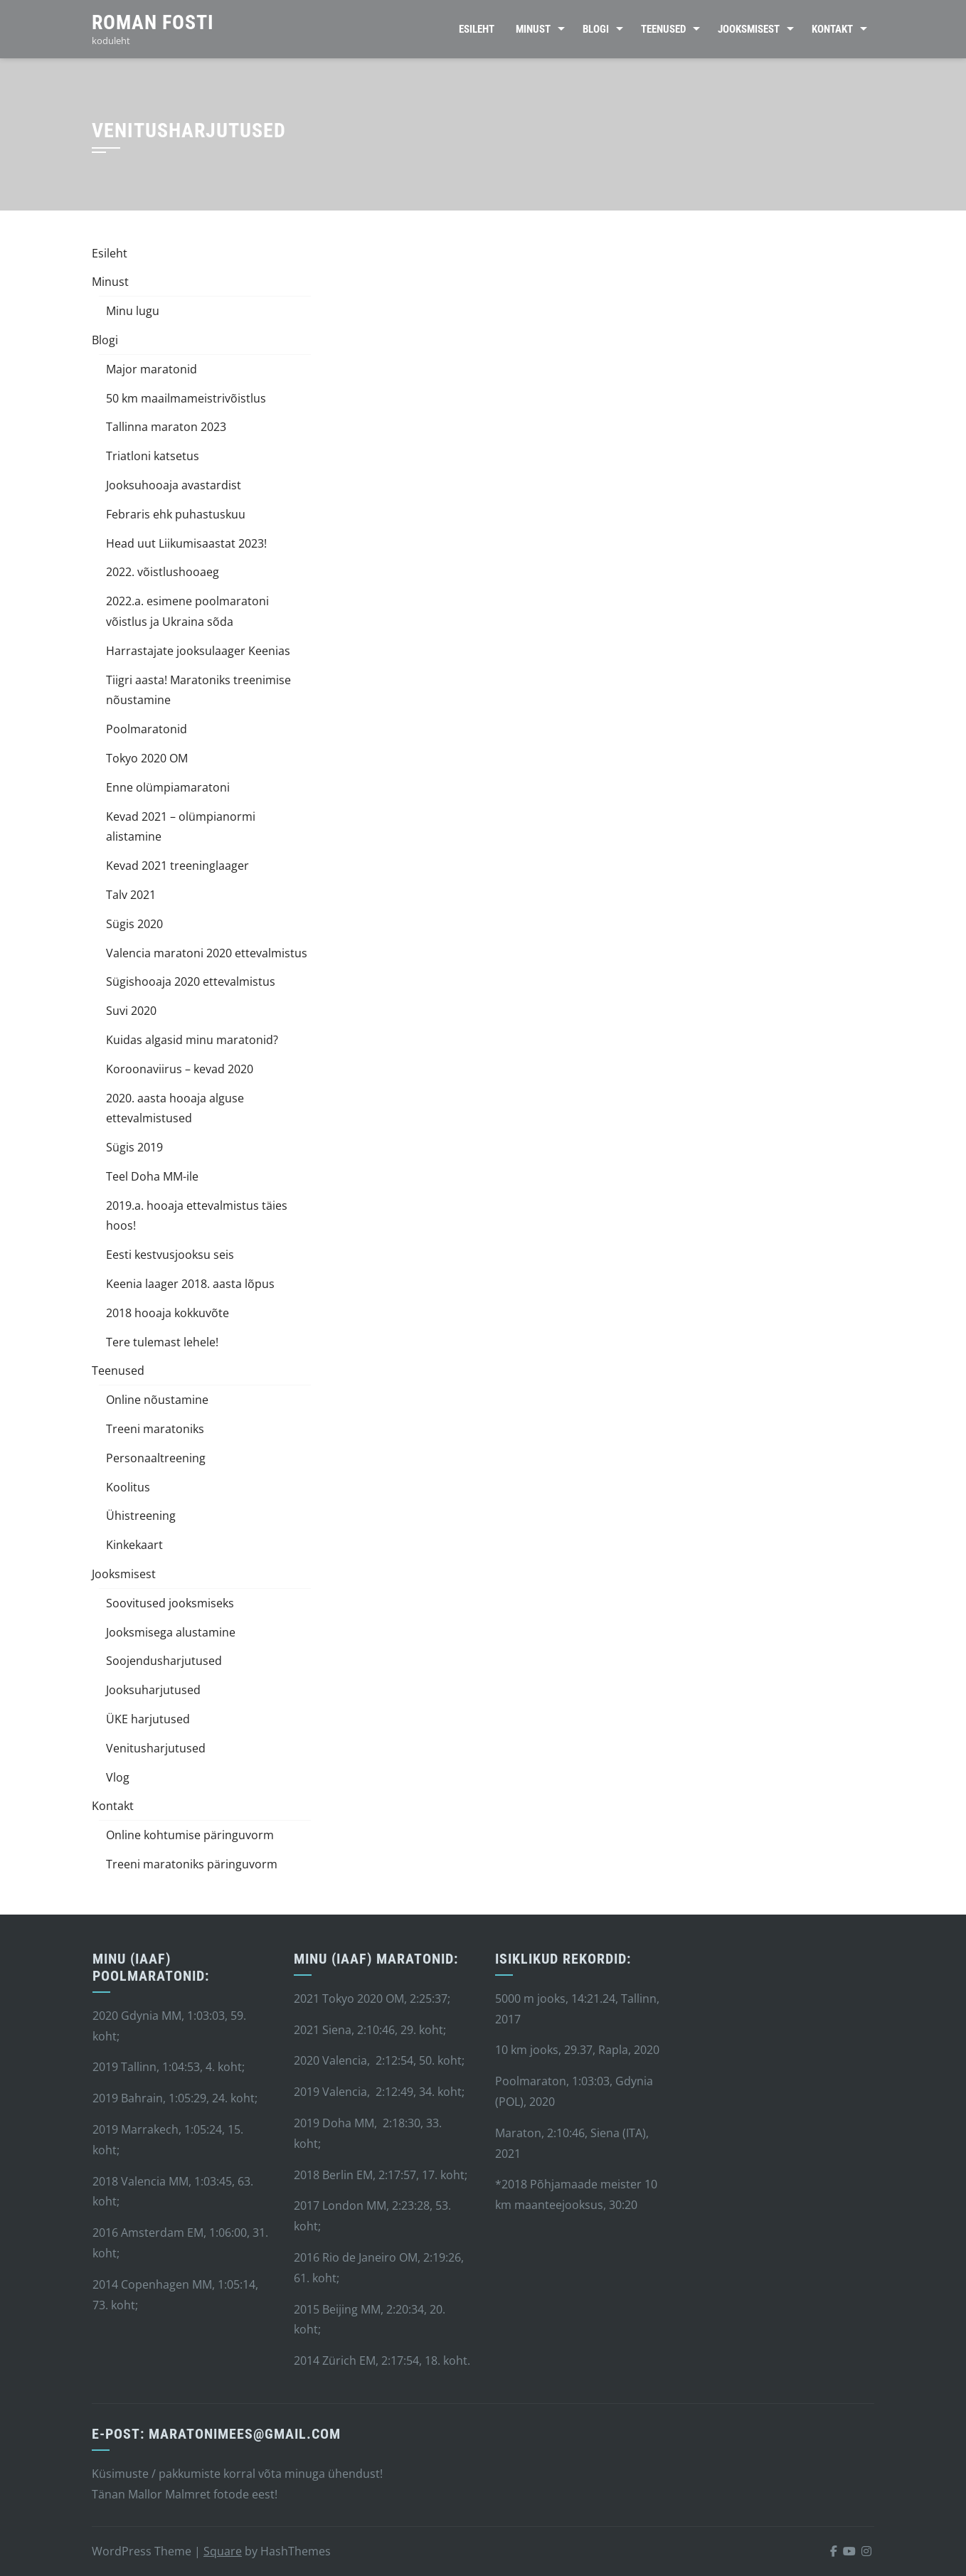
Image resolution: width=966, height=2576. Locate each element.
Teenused (663, 29)
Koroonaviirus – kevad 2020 (179, 1069)
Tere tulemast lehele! (162, 1342)
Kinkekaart (134, 1545)
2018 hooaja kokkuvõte (167, 1313)
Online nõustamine (157, 1399)
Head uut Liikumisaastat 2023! (186, 543)
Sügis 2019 (134, 1147)
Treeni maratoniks (155, 1429)
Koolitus (128, 1487)
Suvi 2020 (131, 1010)
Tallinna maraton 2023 (166, 427)
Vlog (117, 1777)
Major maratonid (151, 369)
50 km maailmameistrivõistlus (186, 398)
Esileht (476, 29)
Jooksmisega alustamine (170, 1632)
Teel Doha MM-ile (152, 1176)
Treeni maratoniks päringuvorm (191, 1864)
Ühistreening (141, 1515)
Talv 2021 (131, 895)
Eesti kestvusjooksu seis (170, 1254)
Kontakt (832, 29)
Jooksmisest (749, 29)
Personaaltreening (156, 1458)
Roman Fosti (153, 22)
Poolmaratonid (146, 729)
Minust (533, 29)
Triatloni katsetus (152, 456)
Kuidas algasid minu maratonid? (192, 1040)
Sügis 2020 (134, 924)
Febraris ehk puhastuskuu (175, 514)
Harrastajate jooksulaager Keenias (198, 651)
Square (222, 2551)
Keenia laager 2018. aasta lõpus (190, 1284)
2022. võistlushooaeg (162, 572)
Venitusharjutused (156, 1748)
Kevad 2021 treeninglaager (177, 865)
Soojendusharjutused (164, 1660)
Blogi (596, 29)
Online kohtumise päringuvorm (190, 1835)
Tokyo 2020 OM (147, 758)
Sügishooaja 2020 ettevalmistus (190, 981)
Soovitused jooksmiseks (170, 1603)
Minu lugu (132, 311)
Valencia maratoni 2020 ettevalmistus (206, 953)
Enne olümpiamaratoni (168, 787)
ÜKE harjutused (148, 1719)
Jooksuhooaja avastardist (173, 485)
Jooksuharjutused (153, 1690)
